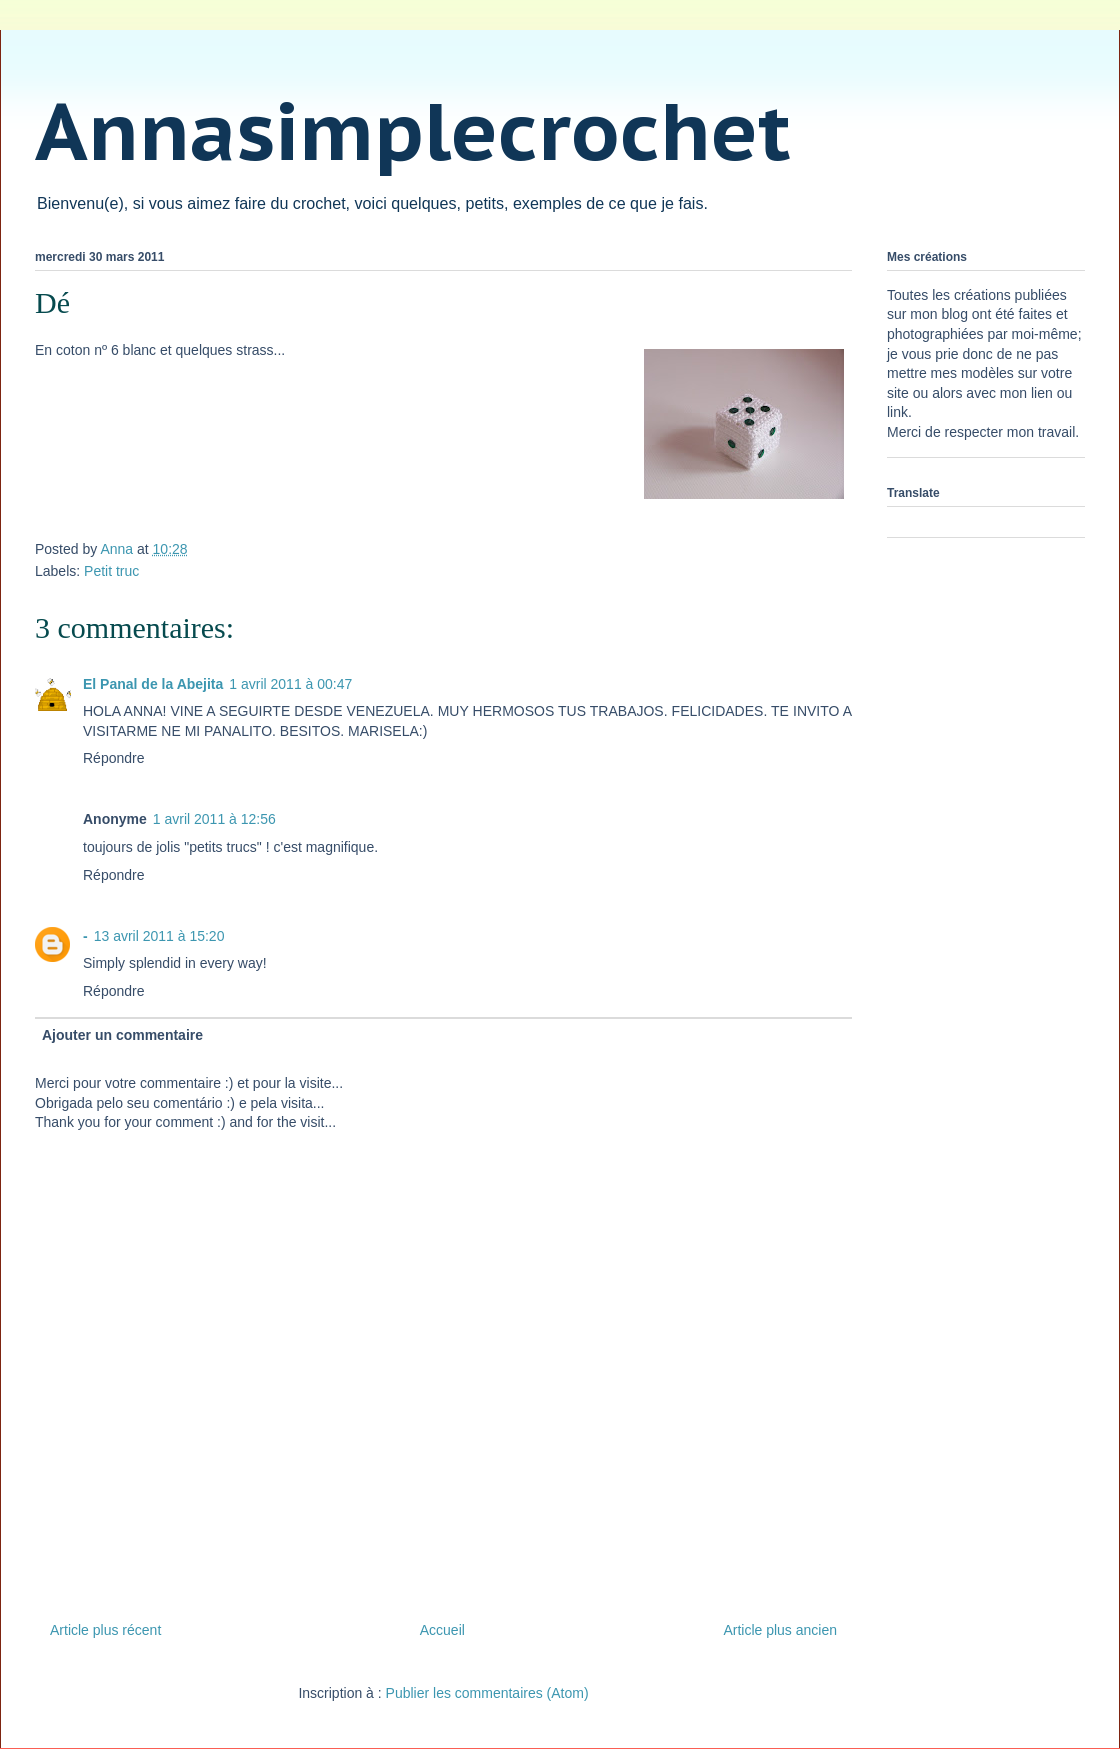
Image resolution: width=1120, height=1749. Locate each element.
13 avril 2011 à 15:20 (159, 936)
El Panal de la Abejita (153, 684)
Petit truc (111, 571)
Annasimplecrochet (413, 130)
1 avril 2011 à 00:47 (290, 684)
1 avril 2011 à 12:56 (214, 819)
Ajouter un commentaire (122, 1035)
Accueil (442, 1630)
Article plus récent (105, 1630)
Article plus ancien (780, 1630)
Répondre (114, 758)
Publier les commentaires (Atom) (487, 1693)
